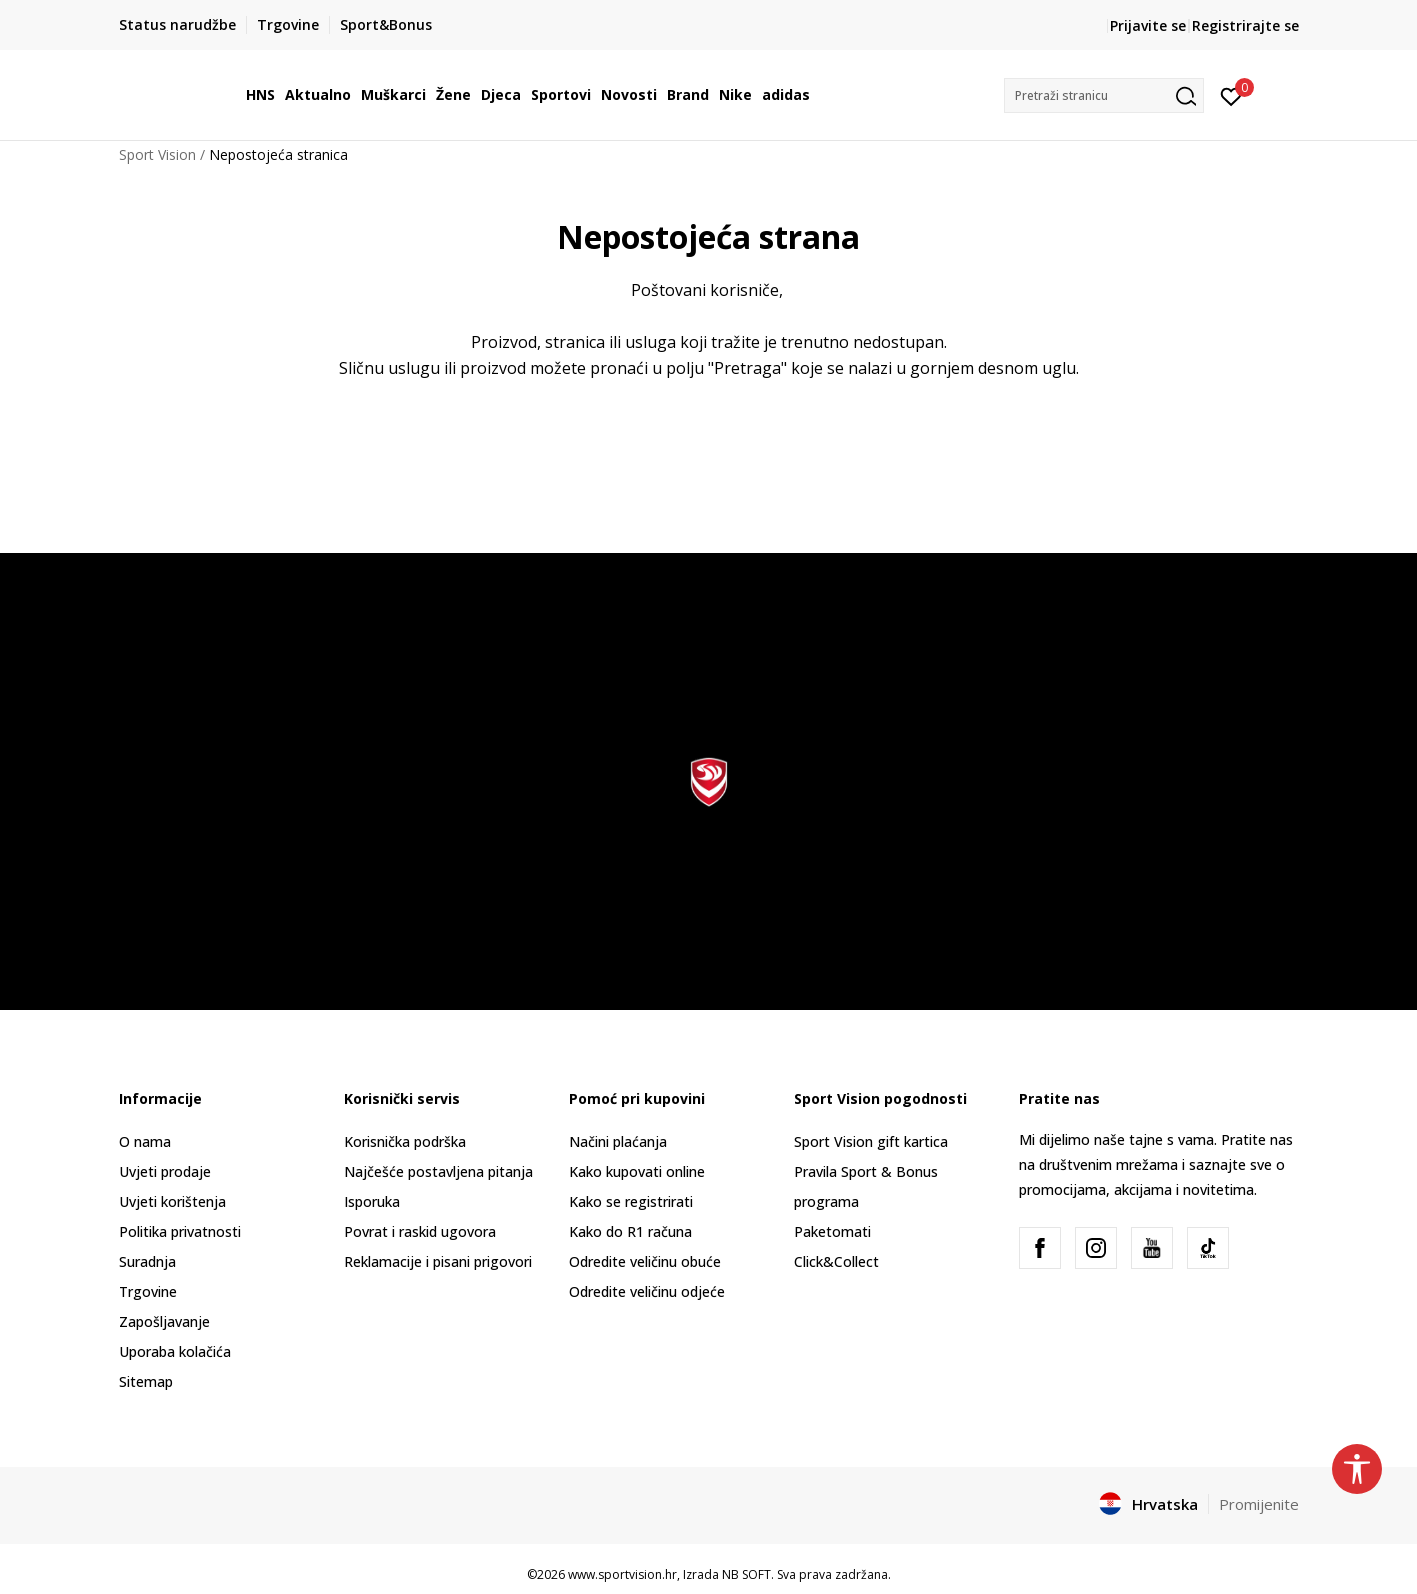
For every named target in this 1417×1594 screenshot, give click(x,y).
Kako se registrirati (631, 1201)
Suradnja (147, 1261)
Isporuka (372, 1201)
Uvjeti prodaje (165, 1171)
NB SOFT (746, 1574)
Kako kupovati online (637, 1171)
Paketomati (832, 1231)
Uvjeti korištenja (172, 1201)
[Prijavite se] (1231, 95)
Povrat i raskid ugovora (420, 1231)
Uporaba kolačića (175, 1351)
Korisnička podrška (405, 1141)
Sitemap (146, 1381)
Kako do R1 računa (630, 1231)
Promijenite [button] (1259, 1504)
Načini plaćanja (618, 1141)
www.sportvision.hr (622, 1574)
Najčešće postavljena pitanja (438, 1171)
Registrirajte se (1245, 25)
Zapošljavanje (164, 1321)
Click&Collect (836, 1261)
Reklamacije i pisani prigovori (438, 1261)
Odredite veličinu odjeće (647, 1291)
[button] (1104, 95)
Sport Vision (157, 154)
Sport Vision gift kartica (871, 1141)
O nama (145, 1141)
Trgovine (148, 1291)
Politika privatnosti (180, 1231)
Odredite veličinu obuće (645, 1261)
